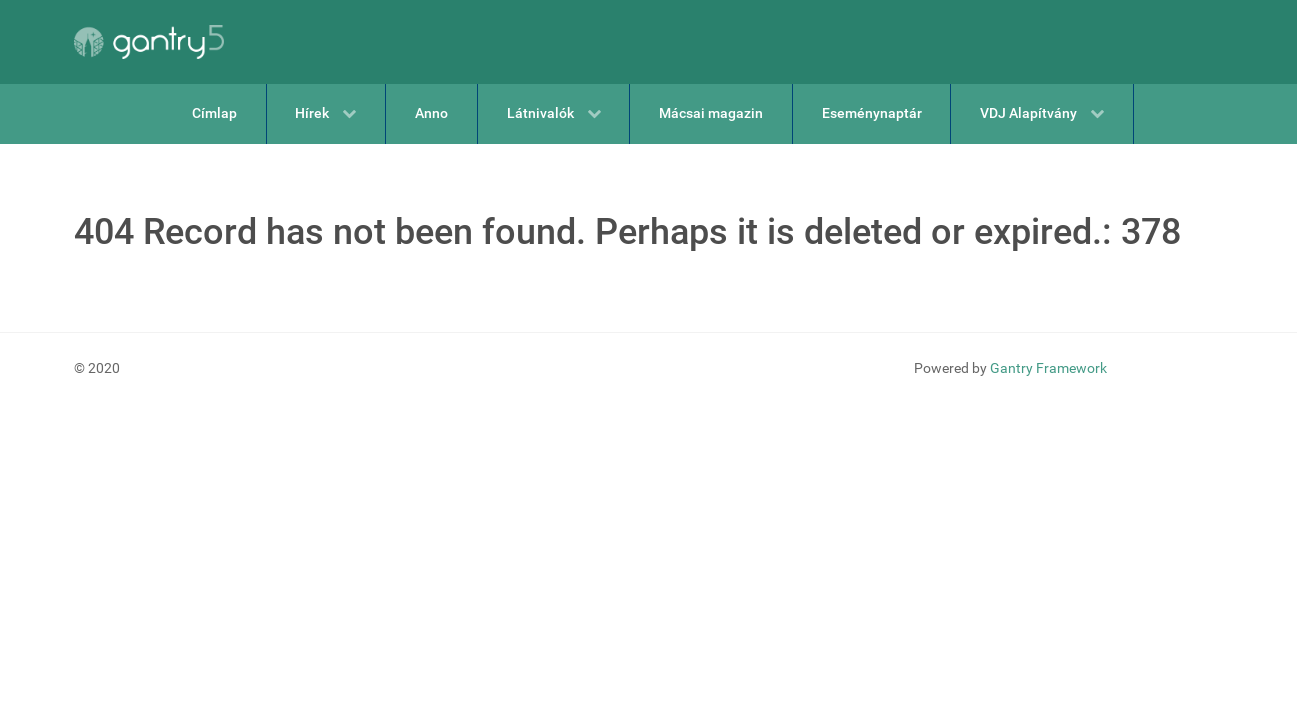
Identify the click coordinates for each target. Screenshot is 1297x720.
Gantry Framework (1048, 368)
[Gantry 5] (149, 42)
